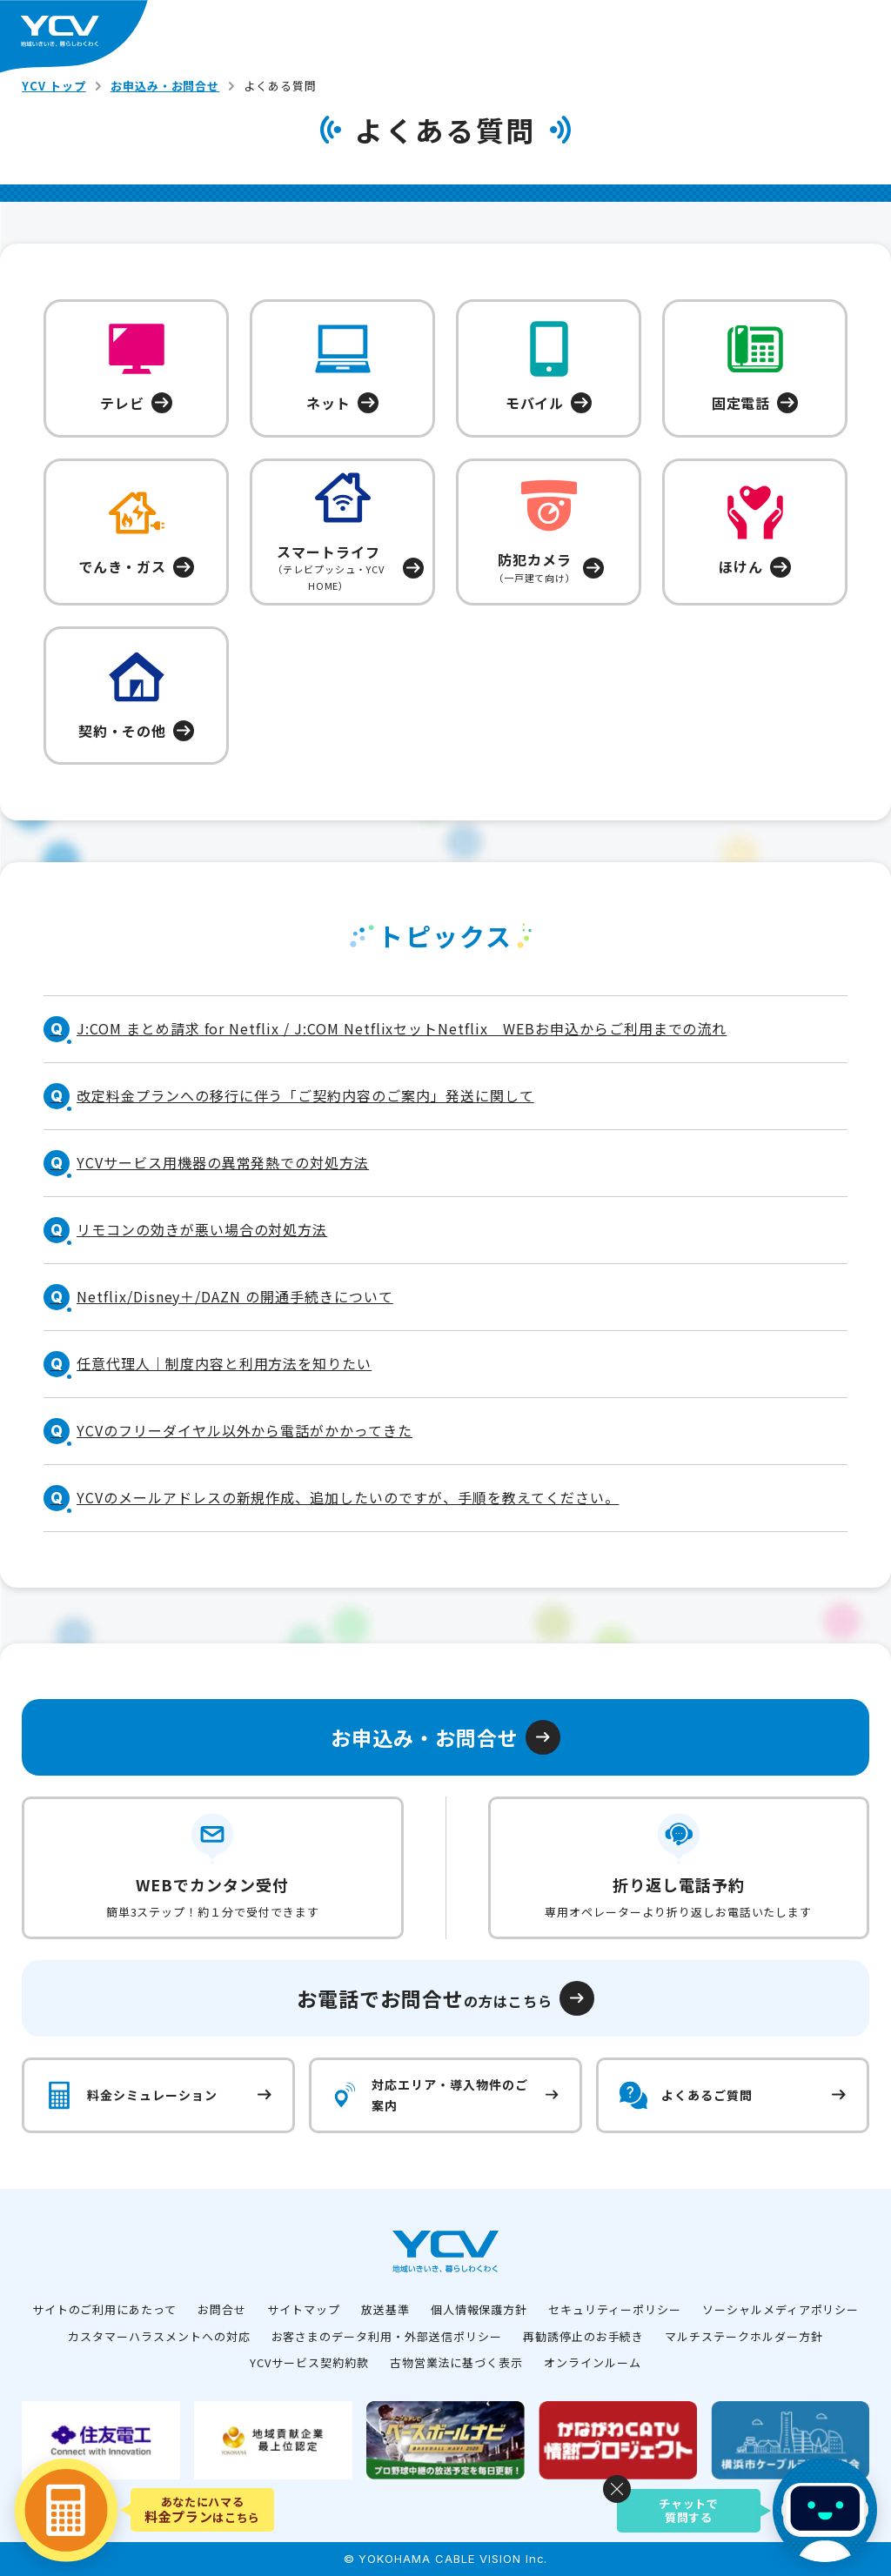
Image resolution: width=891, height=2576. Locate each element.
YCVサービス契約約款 (309, 2362)
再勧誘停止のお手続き (584, 2336)
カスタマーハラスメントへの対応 (159, 2336)
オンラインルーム (592, 2362)
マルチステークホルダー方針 (743, 2336)
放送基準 (385, 2309)
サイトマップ (303, 2309)
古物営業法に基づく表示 (457, 2362)
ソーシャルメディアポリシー (780, 2309)
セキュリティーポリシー (614, 2309)
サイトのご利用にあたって (105, 2309)
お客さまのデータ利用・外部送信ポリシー (386, 2336)
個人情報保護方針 (479, 2309)
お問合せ (222, 2309)
